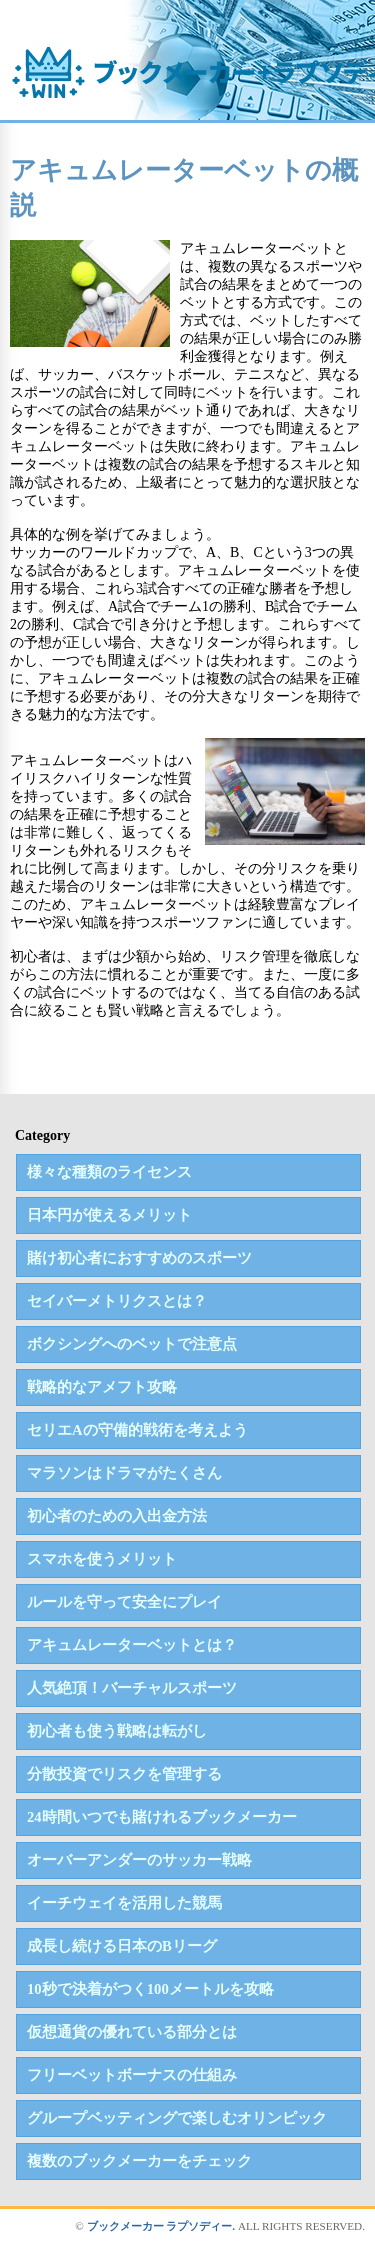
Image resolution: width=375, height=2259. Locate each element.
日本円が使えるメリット (109, 1215)
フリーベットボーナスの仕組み (132, 2075)
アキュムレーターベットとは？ (132, 1645)
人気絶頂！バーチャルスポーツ (132, 1688)
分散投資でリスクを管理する (124, 1774)
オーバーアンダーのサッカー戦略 (139, 1860)
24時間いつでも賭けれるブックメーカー (162, 1817)
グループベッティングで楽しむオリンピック (177, 2118)
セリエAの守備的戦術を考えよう (137, 1430)
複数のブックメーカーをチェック (139, 2161)
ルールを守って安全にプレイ (124, 1602)
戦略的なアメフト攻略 (102, 1387)
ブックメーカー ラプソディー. (161, 2226)
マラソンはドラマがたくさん (124, 1473)
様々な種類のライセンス (109, 1172)
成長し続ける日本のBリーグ (122, 1946)
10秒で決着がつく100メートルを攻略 (150, 1989)
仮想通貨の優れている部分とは (132, 2032)
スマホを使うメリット (102, 1559)
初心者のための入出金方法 (117, 1516)
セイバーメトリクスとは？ (117, 1301)
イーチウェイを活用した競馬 (124, 1903)
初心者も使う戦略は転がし (117, 1731)
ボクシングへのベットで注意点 (132, 1344)
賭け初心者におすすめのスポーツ (139, 1258)
